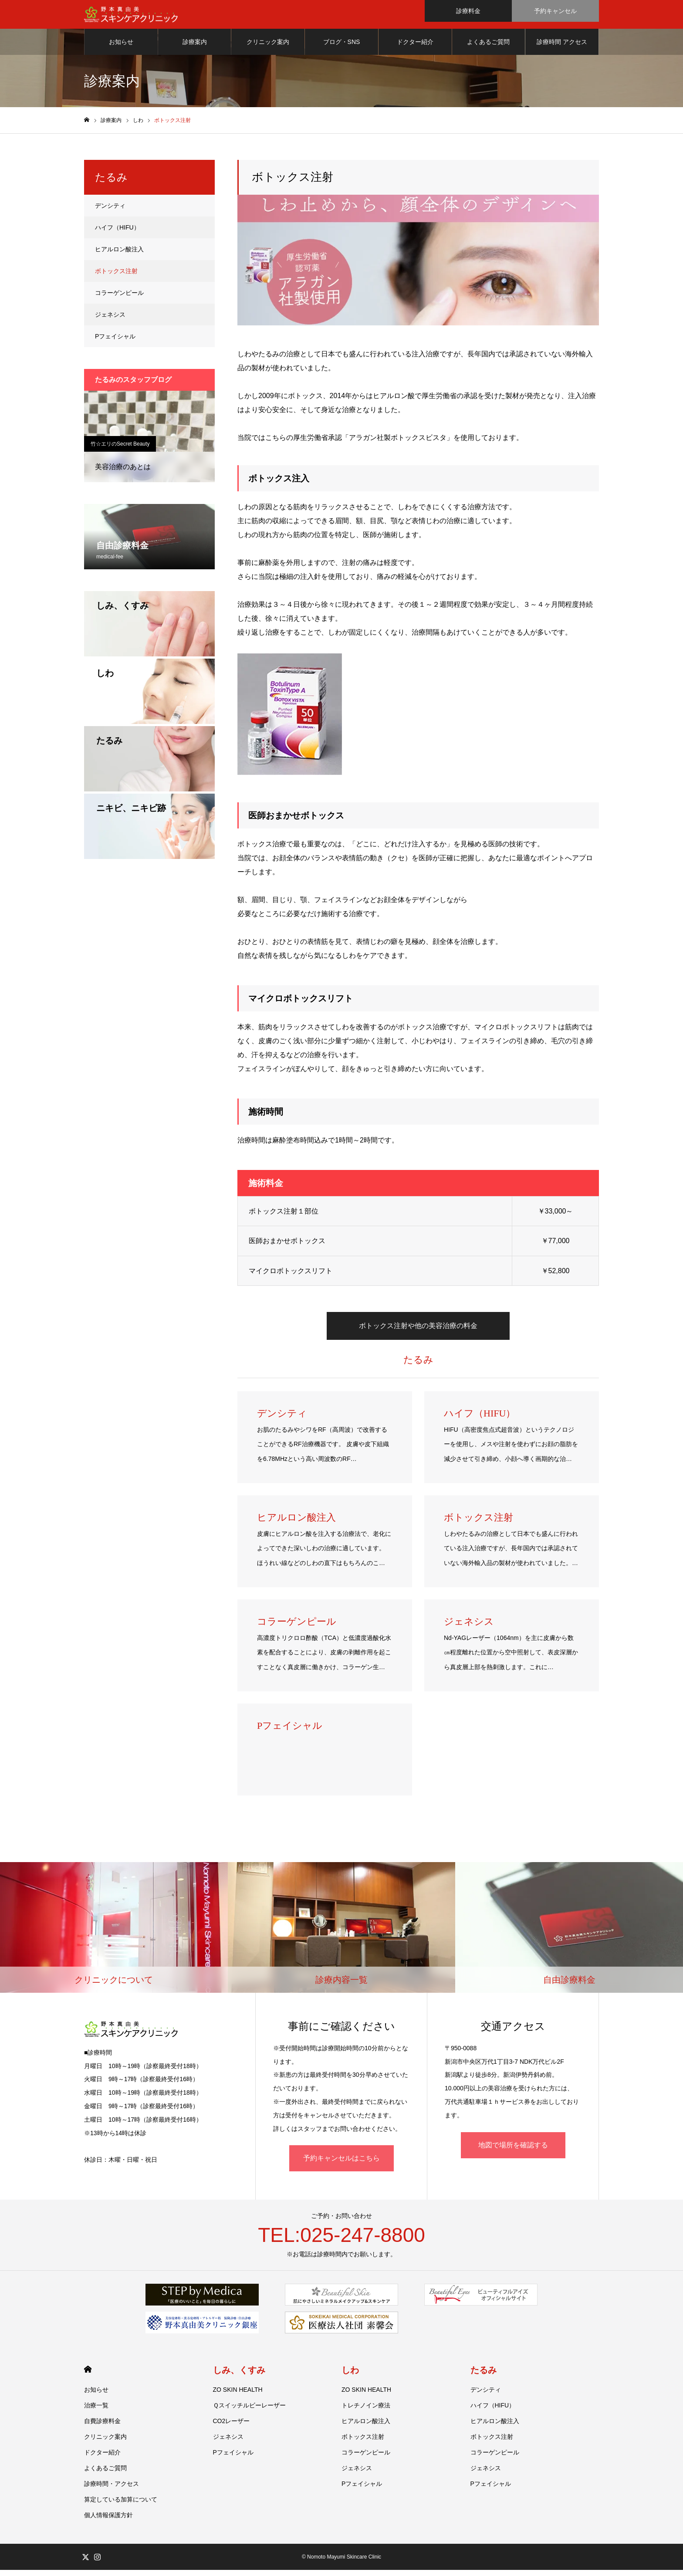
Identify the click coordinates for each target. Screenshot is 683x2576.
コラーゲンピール (119, 298)
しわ (350, 2376)
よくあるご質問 (488, 47)
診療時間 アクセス (562, 47)
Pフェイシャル (115, 342)
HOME (87, 2375)
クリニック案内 (268, 47)
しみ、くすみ (239, 2376)
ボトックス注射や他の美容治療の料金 (418, 1331)
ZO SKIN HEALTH (238, 2395)
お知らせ (121, 47)
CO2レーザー (231, 2427)
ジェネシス (110, 320)
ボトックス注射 (116, 277)
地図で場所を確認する (513, 2150)
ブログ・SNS (341, 47)
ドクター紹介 (415, 47)
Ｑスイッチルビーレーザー (249, 2411)
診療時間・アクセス (111, 2489)
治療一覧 (96, 2411)
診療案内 (195, 47)
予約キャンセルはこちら (341, 2164)
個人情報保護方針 (108, 2521)
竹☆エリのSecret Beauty (120, 450)
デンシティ (110, 211)
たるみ (483, 2376)
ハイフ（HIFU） (117, 233)
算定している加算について (120, 2505)
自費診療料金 (102, 2427)
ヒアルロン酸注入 (119, 255)
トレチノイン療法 (366, 2411)
